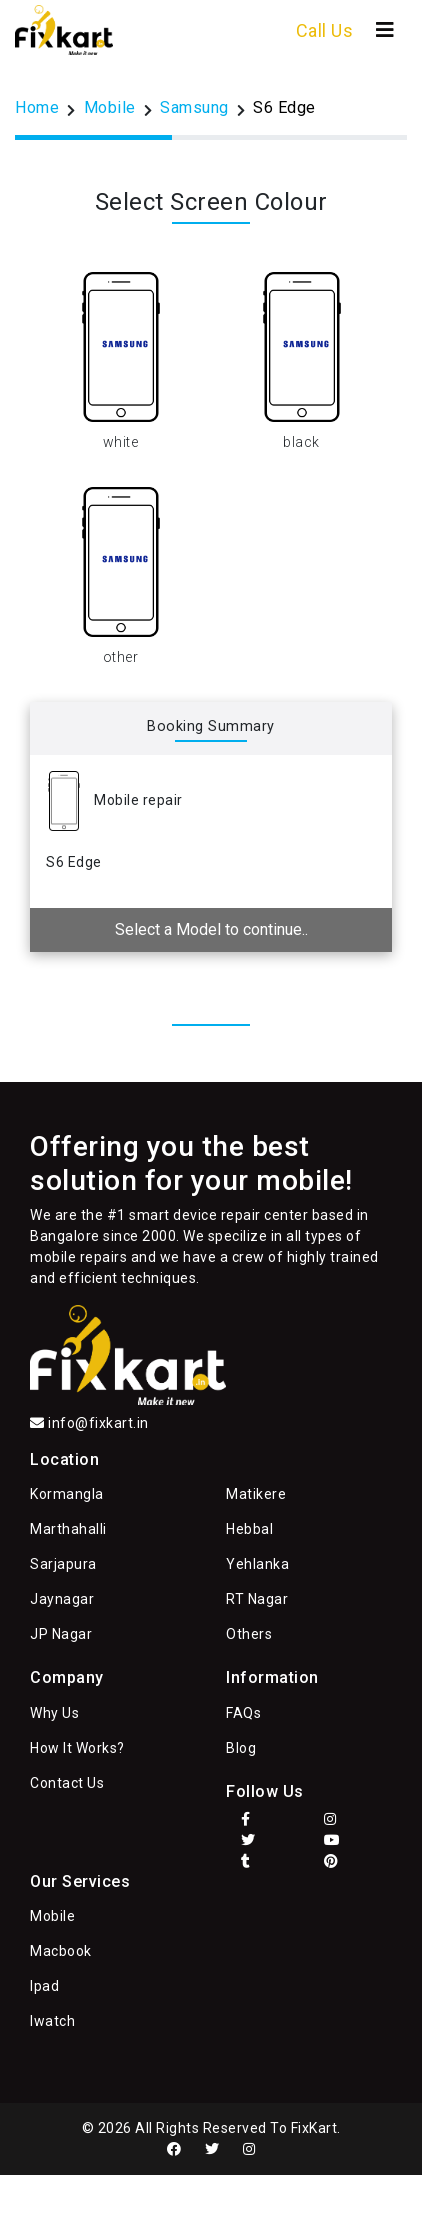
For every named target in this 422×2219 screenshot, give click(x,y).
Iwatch (52, 2021)
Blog (241, 1748)
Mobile (110, 107)
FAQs (243, 1713)
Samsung (194, 107)
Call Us (325, 30)
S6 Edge (284, 107)
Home (37, 107)
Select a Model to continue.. (211, 929)
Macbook (61, 1951)
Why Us (54, 1713)
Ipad (44, 1986)
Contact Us (67, 1783)
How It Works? (77, 1748)
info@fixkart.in (98, 1423)
